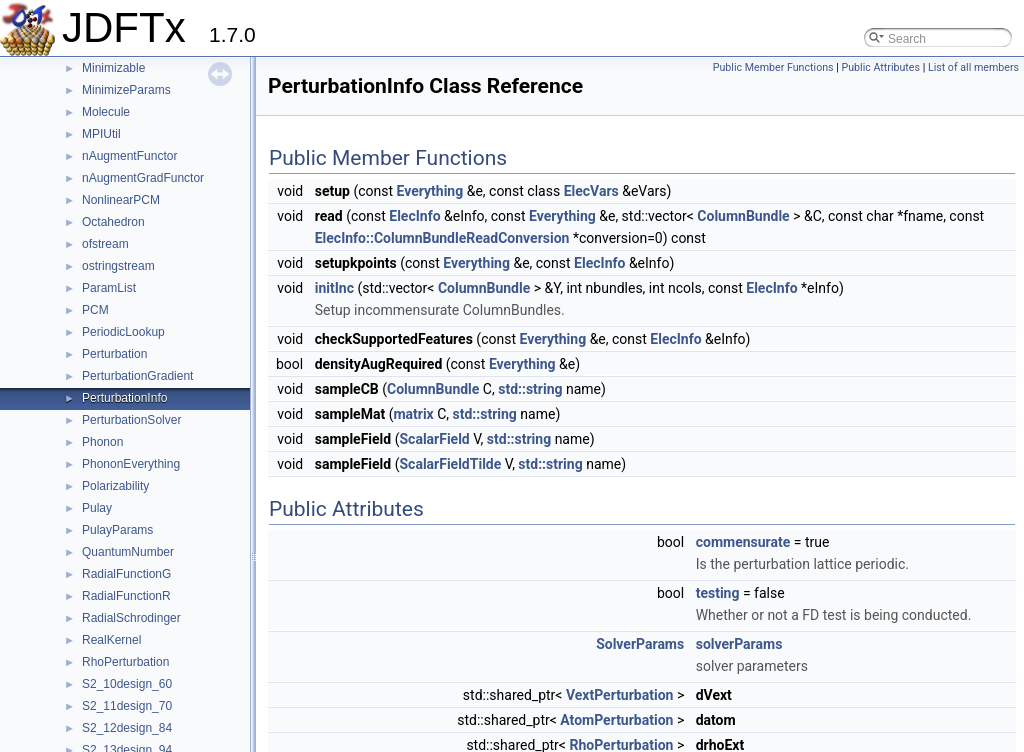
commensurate (743, 542)
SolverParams (640, 644)
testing (718, 593)
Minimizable (113, 68)
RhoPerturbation (125, 662)
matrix (413, 414)
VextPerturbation (620, 695)
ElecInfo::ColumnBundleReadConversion (442, 238)
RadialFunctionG (126, 574)
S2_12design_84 (127, 728)
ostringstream (118, 266)
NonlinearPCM (121, 200)
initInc (334, 288)
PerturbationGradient (137, 376)
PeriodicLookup (123, 332)
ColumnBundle (743, 216)
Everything (430, 191)
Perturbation (114, 354)
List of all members (973, 67)
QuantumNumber (128, 552)
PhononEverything (131, 464)
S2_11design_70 (127, 706)
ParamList (109, 288)
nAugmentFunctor (129, 156)
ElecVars (591, 191)
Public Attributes (880, 67)
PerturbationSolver (131, 420)
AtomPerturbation (616, 720)
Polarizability (115, 486)
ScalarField (434, 439)
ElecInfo (414, 216)
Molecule (106, 112)
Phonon (102, 442)
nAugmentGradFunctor (143, 178)
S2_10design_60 (127, 684)
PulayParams (117, 530)
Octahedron (113, 222)
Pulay (97, 508)
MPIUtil (101, 134)
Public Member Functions (773, 67)
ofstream (105, 244)
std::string (530, 389)
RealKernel (111, 640)
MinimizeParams (126, 90)
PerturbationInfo (124, 398)
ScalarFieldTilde (450, 464)
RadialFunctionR (126, 596)
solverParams (739, 644)
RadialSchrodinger (131, 618)
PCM (95, 310)
